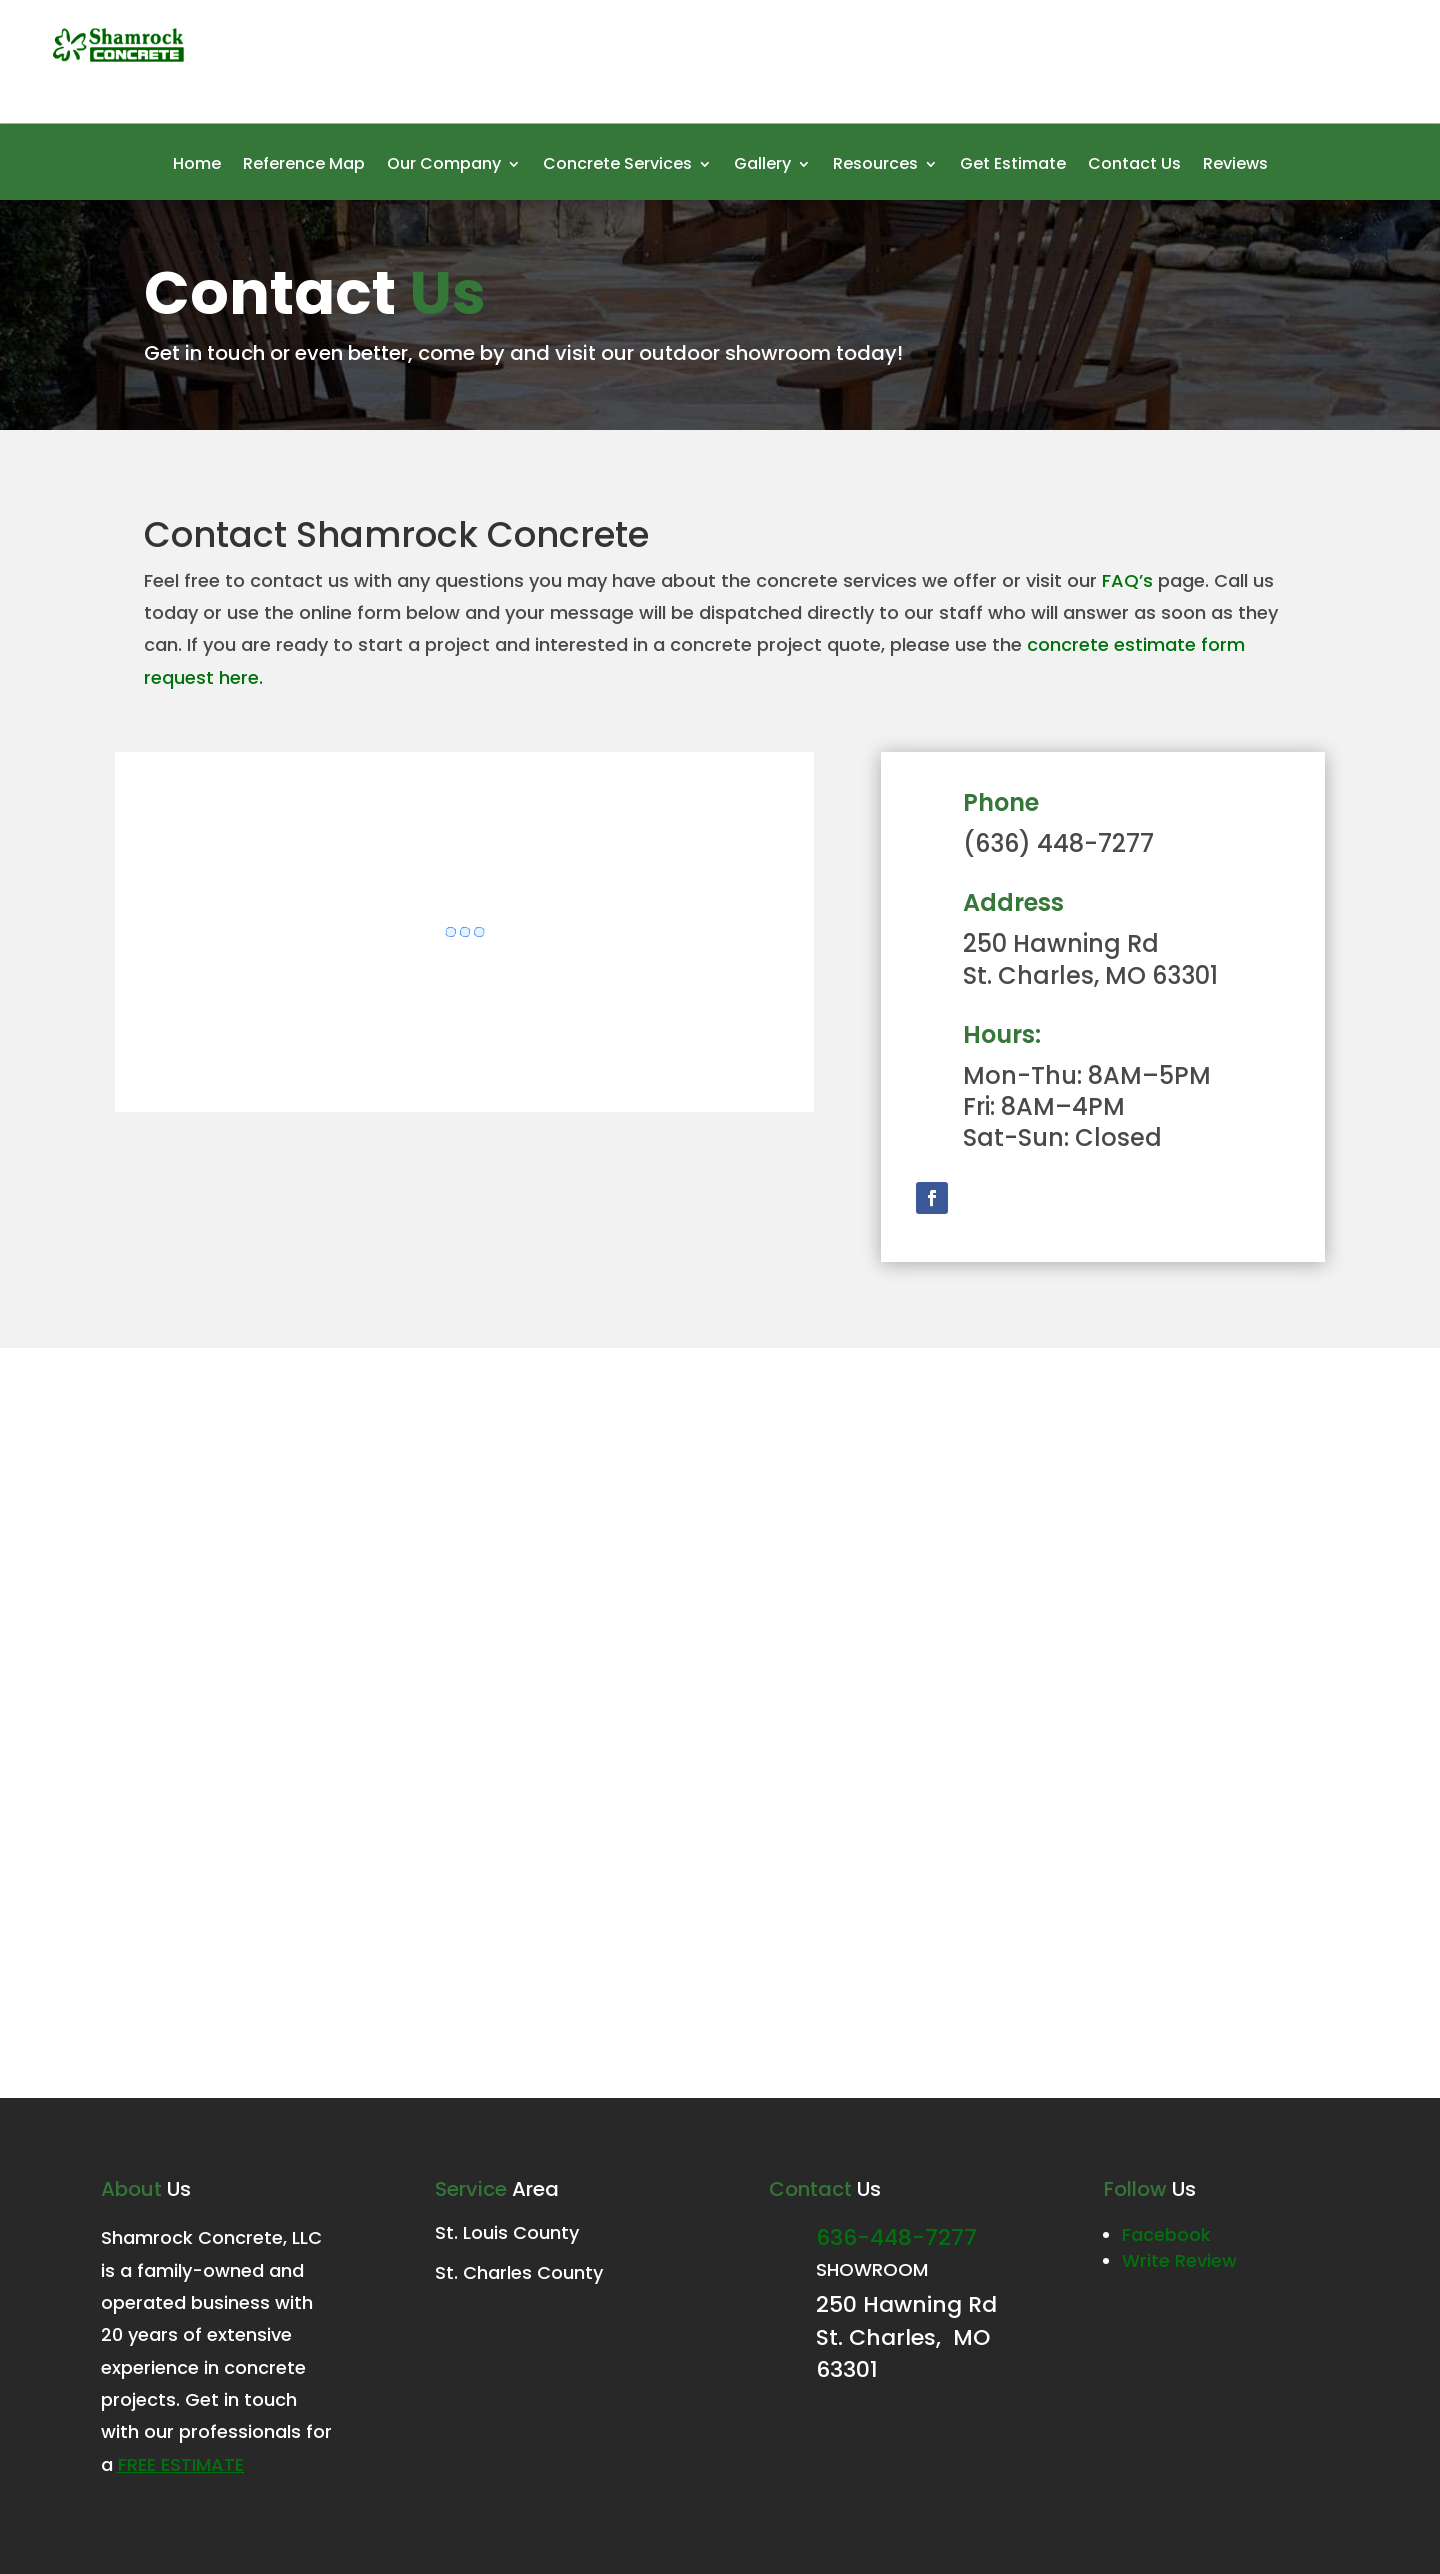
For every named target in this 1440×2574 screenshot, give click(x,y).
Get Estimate (1013, 166)
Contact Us (1134, 166)
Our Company (444, 166)
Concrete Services (617, 166)
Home (197, 166)
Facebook (1166, 2234)
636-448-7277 (896, 2237)
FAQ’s (1127, 580)
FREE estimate (181, 2464)
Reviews (1235, 166)
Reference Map (304, 166)
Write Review (1179, 2260)
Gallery (762, 166)
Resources (875, 166)
